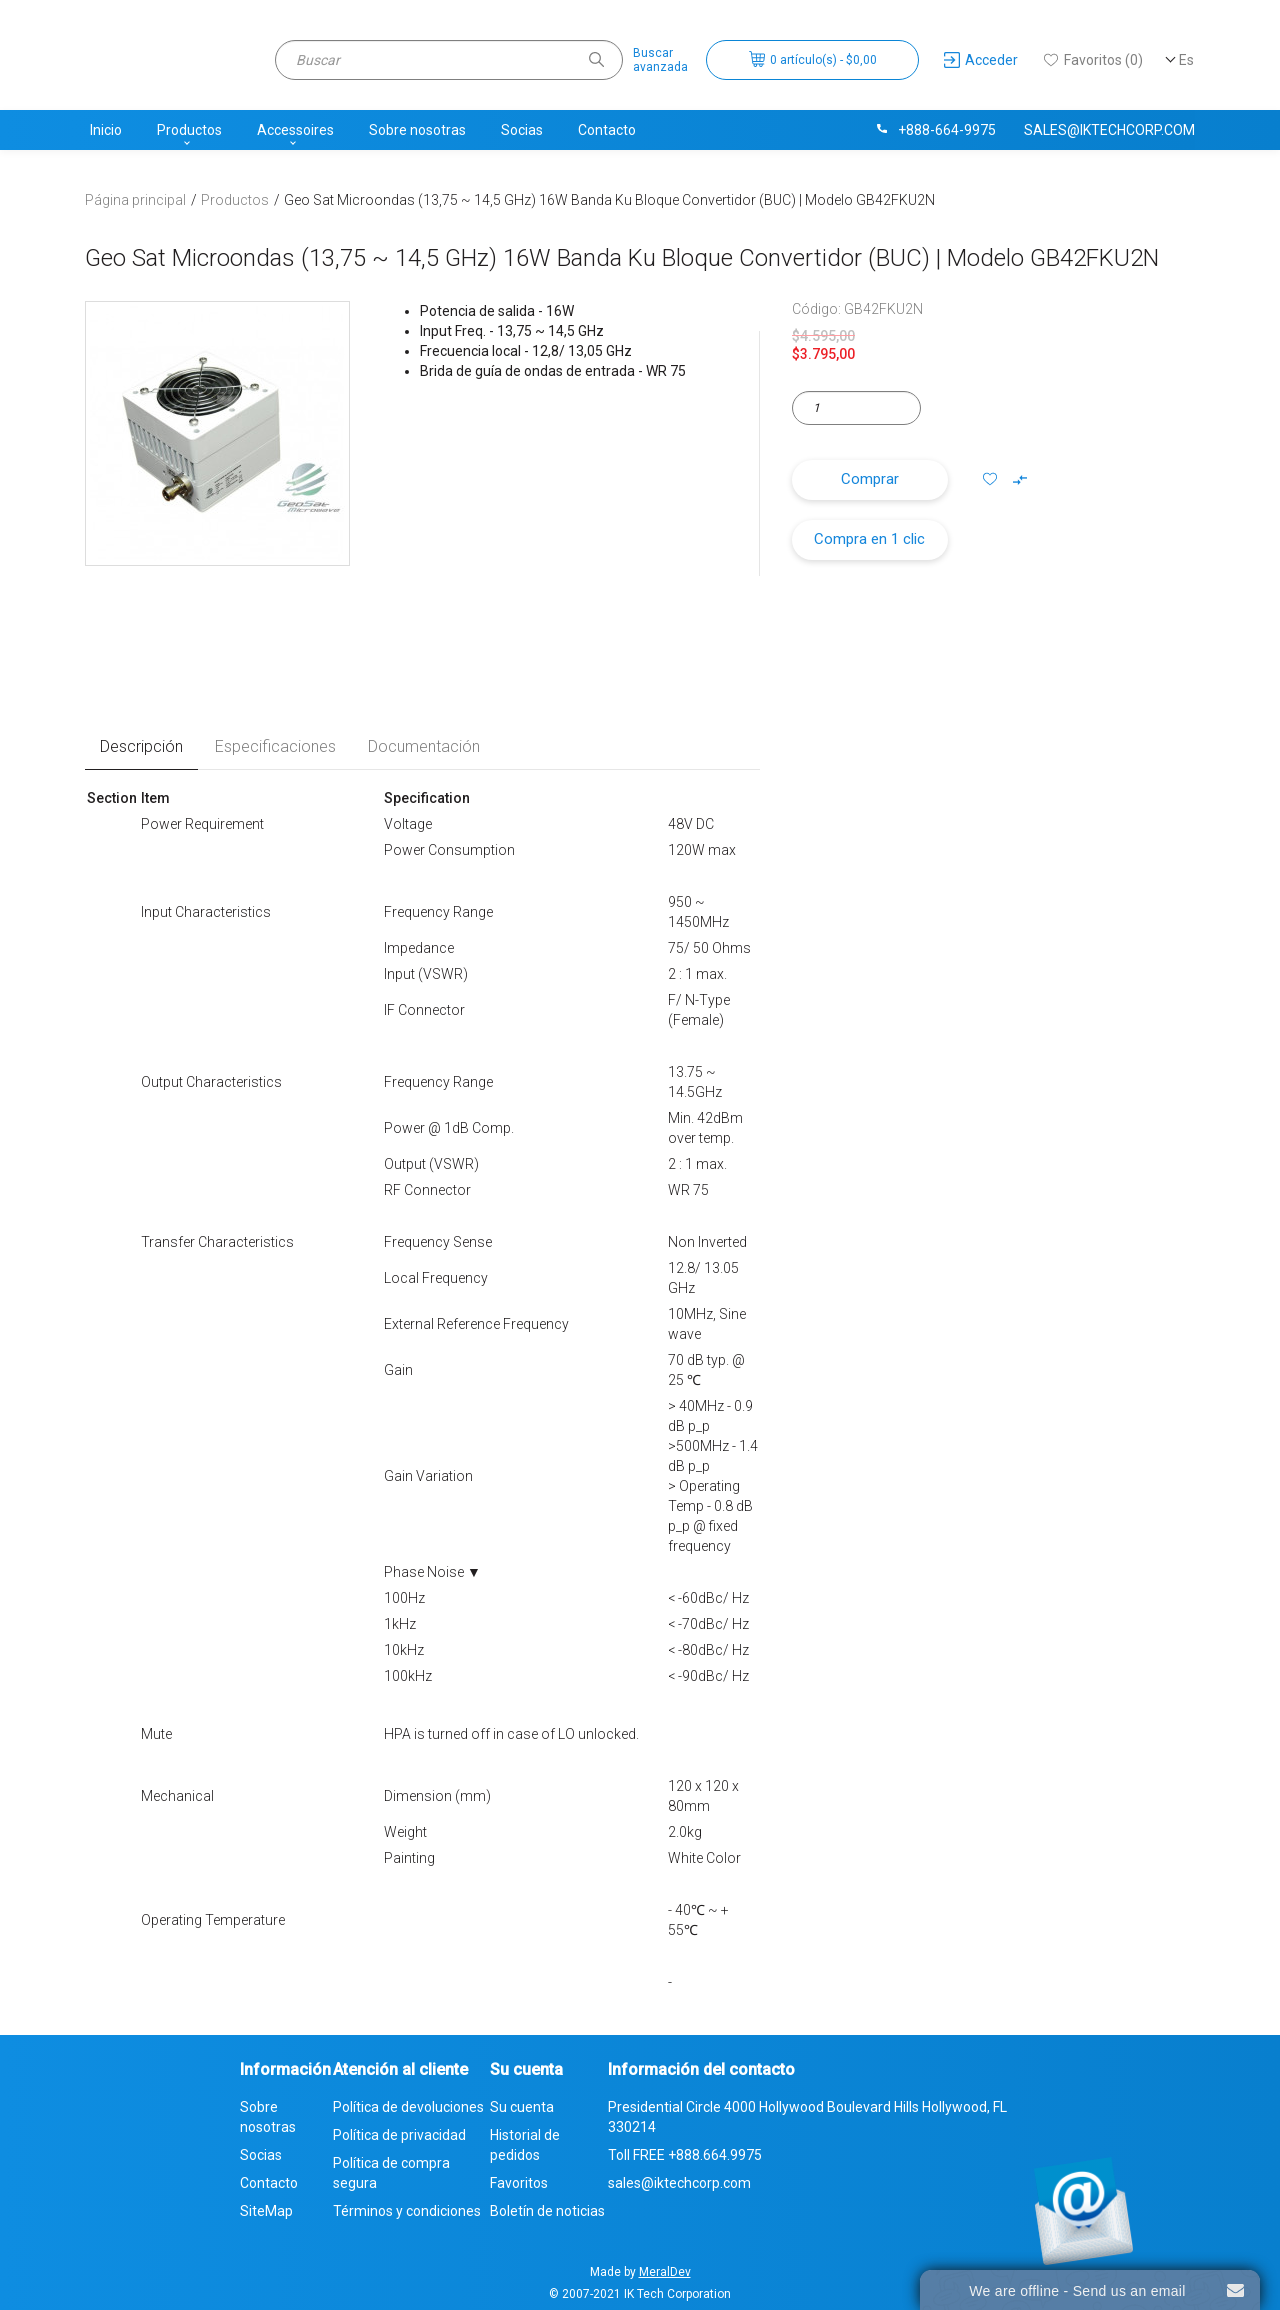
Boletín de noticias (547, 2211)
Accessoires (295, 130)
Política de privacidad (399, 2135)
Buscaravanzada (660, 60)
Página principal (135, 200)
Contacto (607, 130)
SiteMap (266, 2211)
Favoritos (519, 2183)
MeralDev (665, 2272)
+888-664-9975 (935, 130)
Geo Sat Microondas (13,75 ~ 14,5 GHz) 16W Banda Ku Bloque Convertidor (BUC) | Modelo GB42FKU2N (609, 200)
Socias (522, 130)
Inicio (106, 130)
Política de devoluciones (408, 2107)
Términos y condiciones (407, 2211)
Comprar (870, 479)
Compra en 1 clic (869, 539)
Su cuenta (522, 2107)
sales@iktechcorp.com (1109, 130)
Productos (189, 130)
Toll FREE (685, 2155)
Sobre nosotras (417, 130)
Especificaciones (275, 746)
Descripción (141, 746)
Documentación (424, 746)
